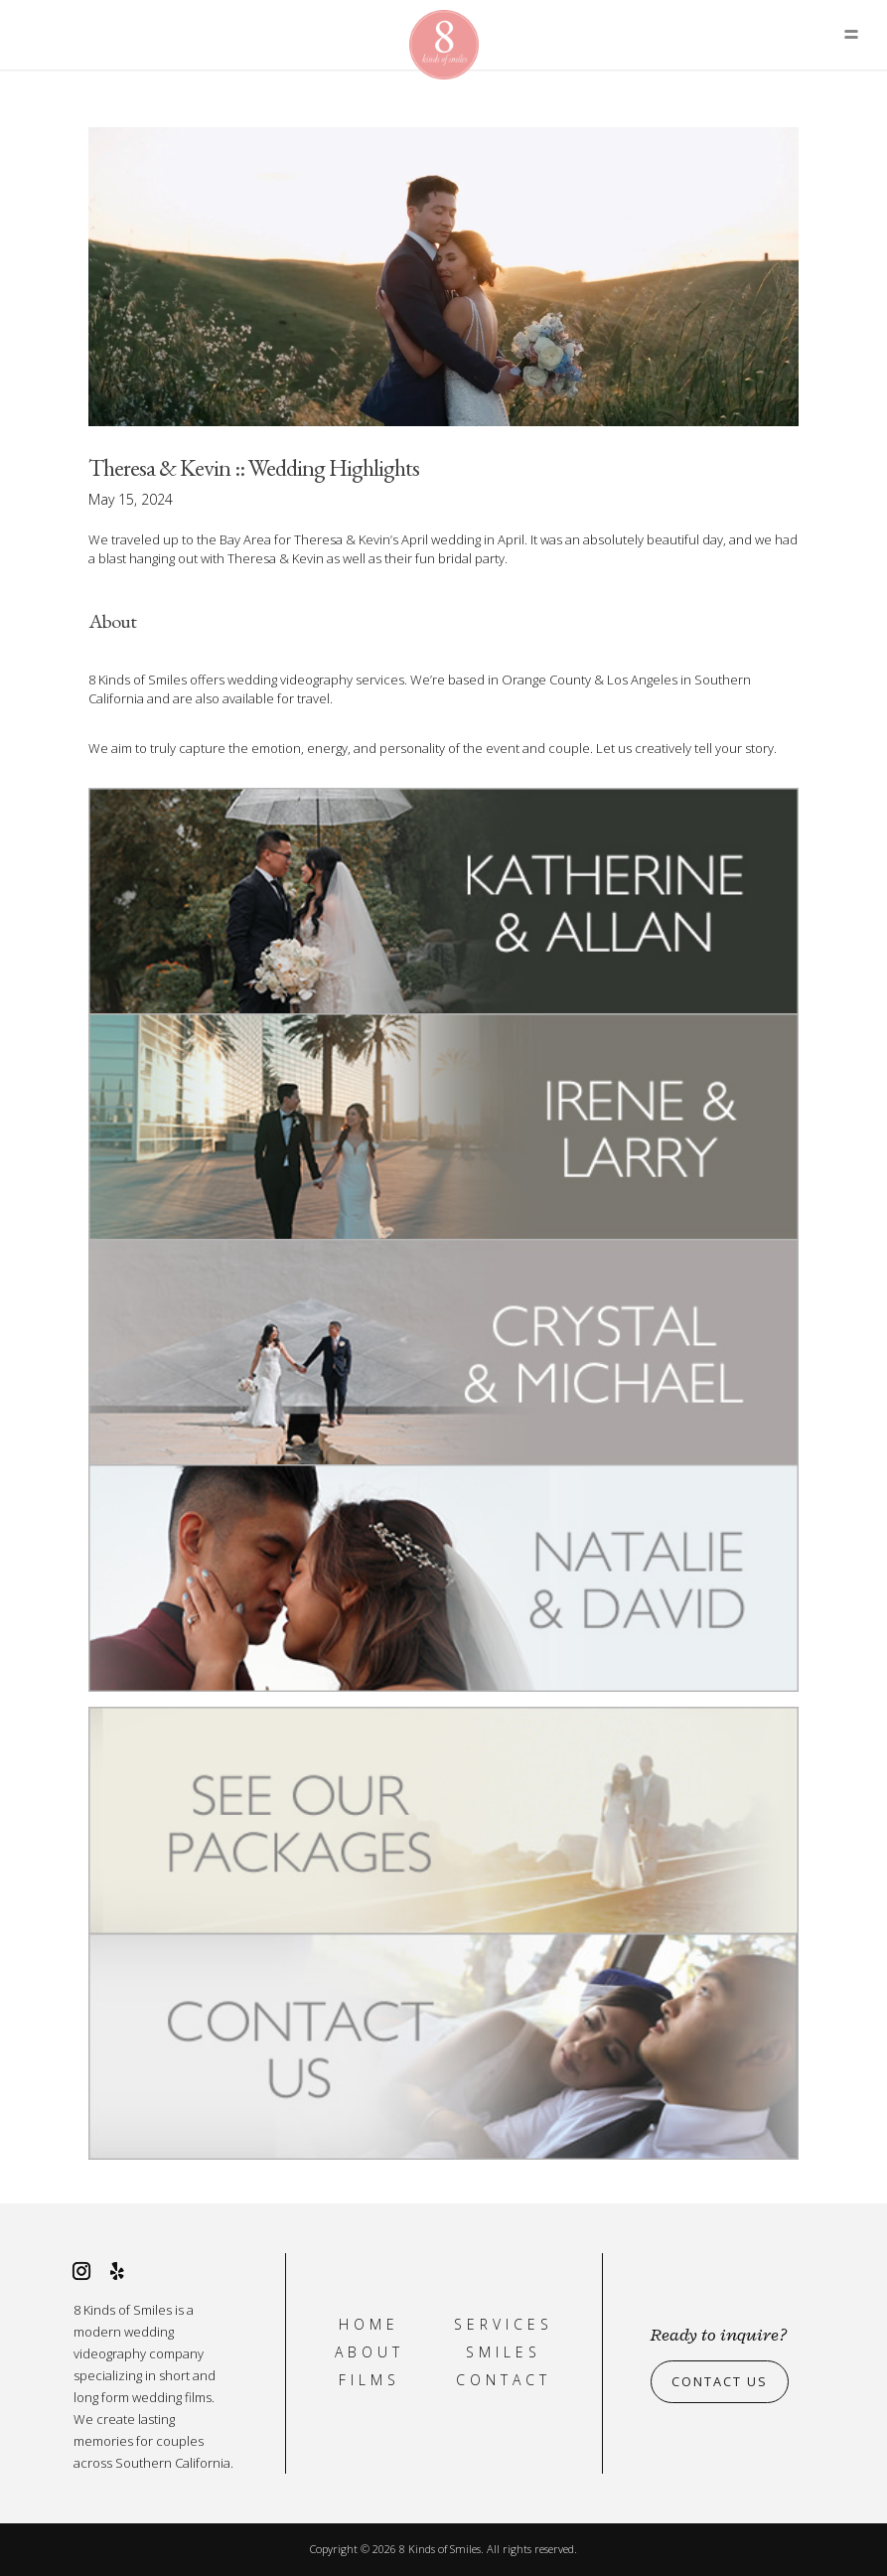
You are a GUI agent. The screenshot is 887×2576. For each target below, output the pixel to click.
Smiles (503, 2352)
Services (503, 2324)
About (369, 2352)
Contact (503, 2379)
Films (369, 2379)
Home (369, 2324)
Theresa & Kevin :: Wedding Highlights (253, 467)
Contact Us (719, 2382)
